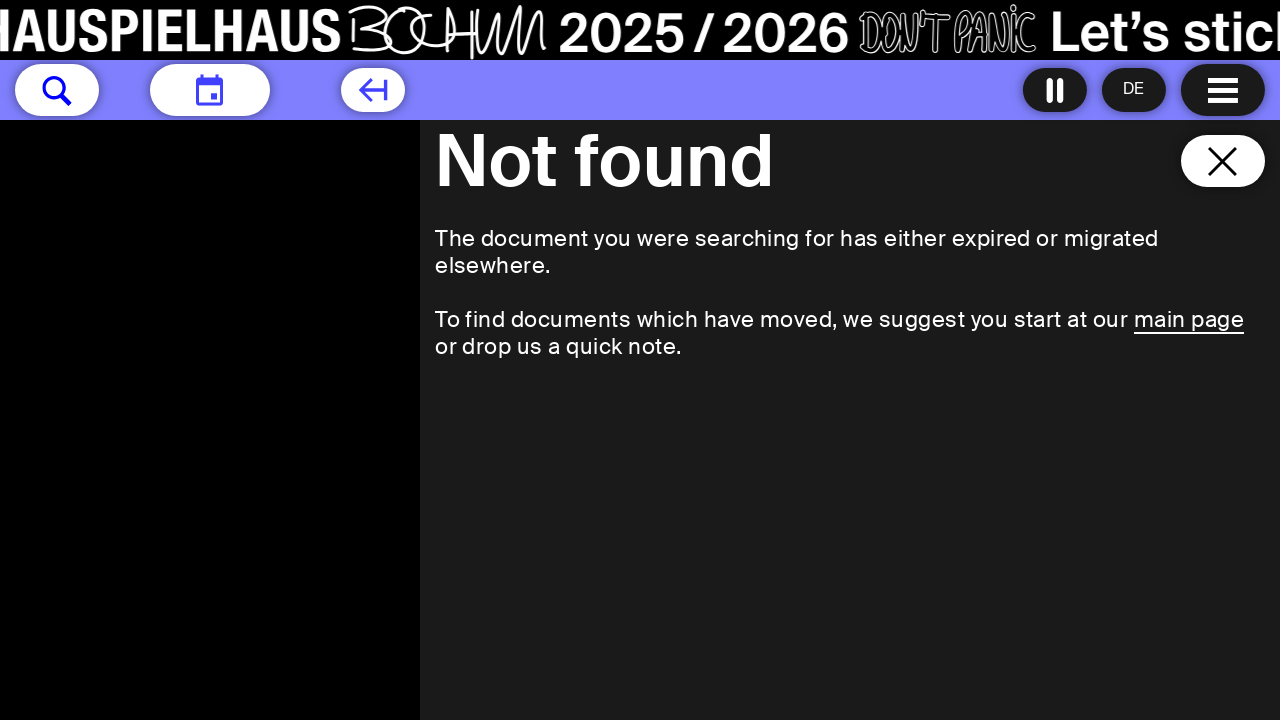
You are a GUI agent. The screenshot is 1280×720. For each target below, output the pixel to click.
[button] (57, 90)
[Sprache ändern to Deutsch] (1134, 90)
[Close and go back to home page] (1223, 161)
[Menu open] (1223, 90)
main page (1189, 319)
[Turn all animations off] (1055, 90)
